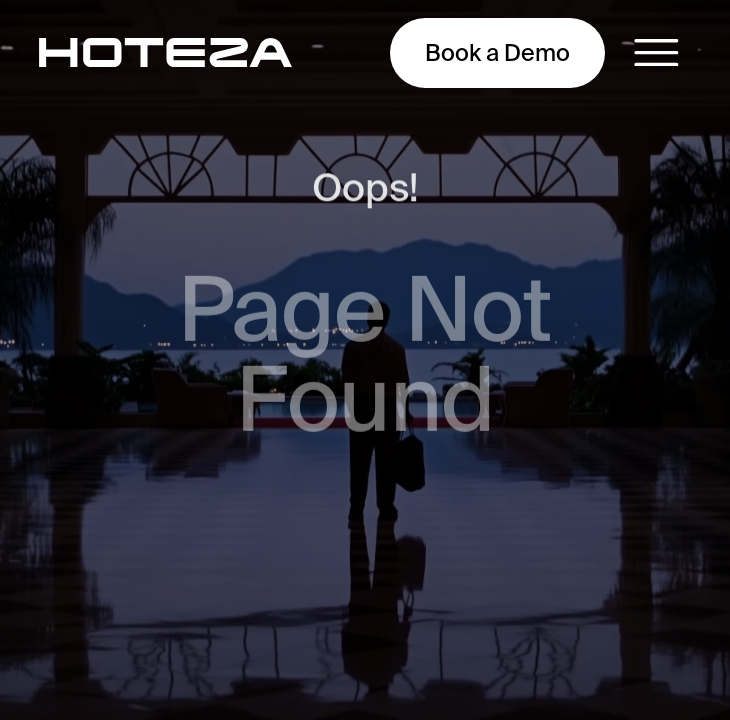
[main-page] (165, 52)
